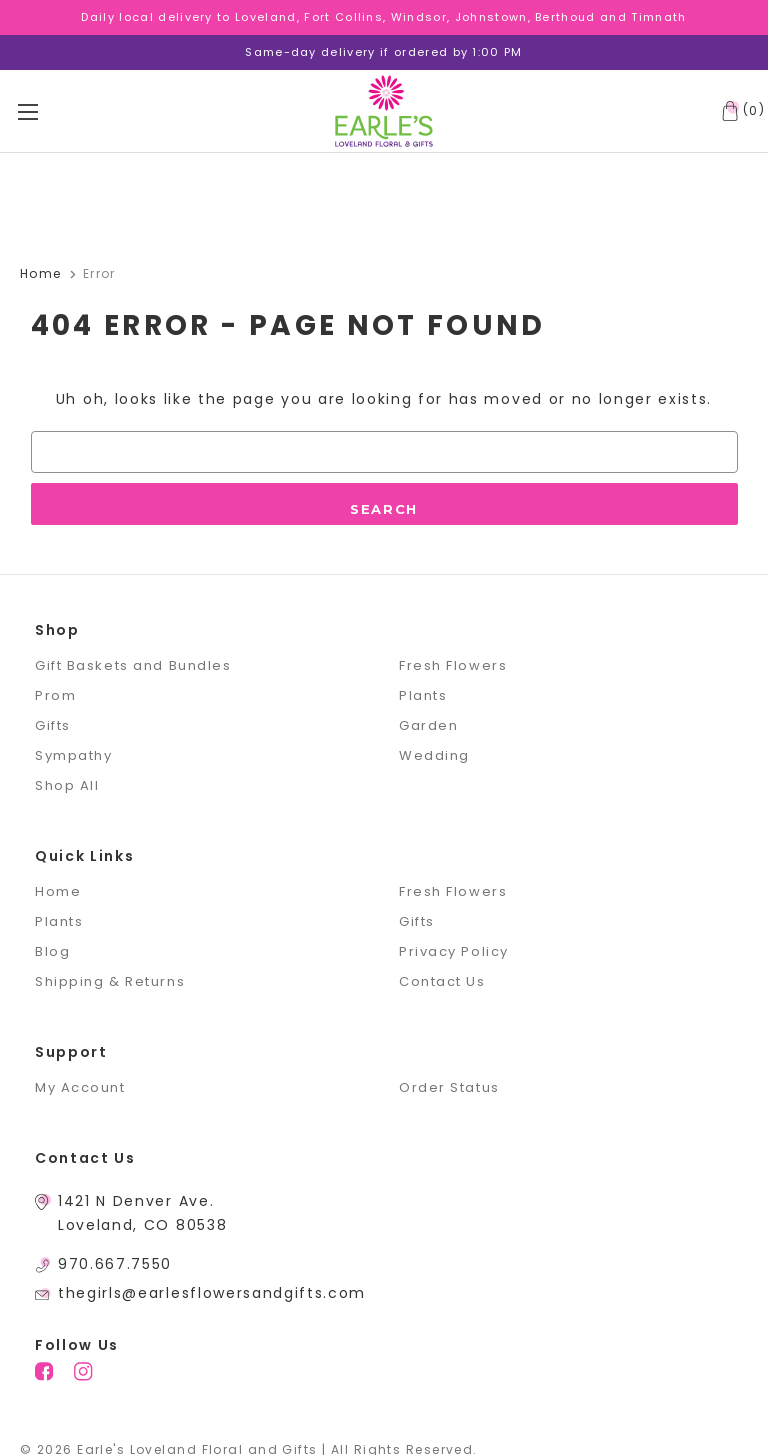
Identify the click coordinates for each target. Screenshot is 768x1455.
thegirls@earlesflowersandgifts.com (212, 1293)
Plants (423, 695)
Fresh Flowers (453, 665)
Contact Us (442, 981)
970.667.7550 (115, 1264)
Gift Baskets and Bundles (133, 665)
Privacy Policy (454, 951)
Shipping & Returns (110, 981)
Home (58, 891)
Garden (428, 725)
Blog (52, 951)
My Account (80, 1087)
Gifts (53, 725)
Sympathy (73, 755)
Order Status (449, 1087)
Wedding (434, 755)
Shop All (67, 785)
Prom (55, 695)
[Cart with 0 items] (739, 111)
